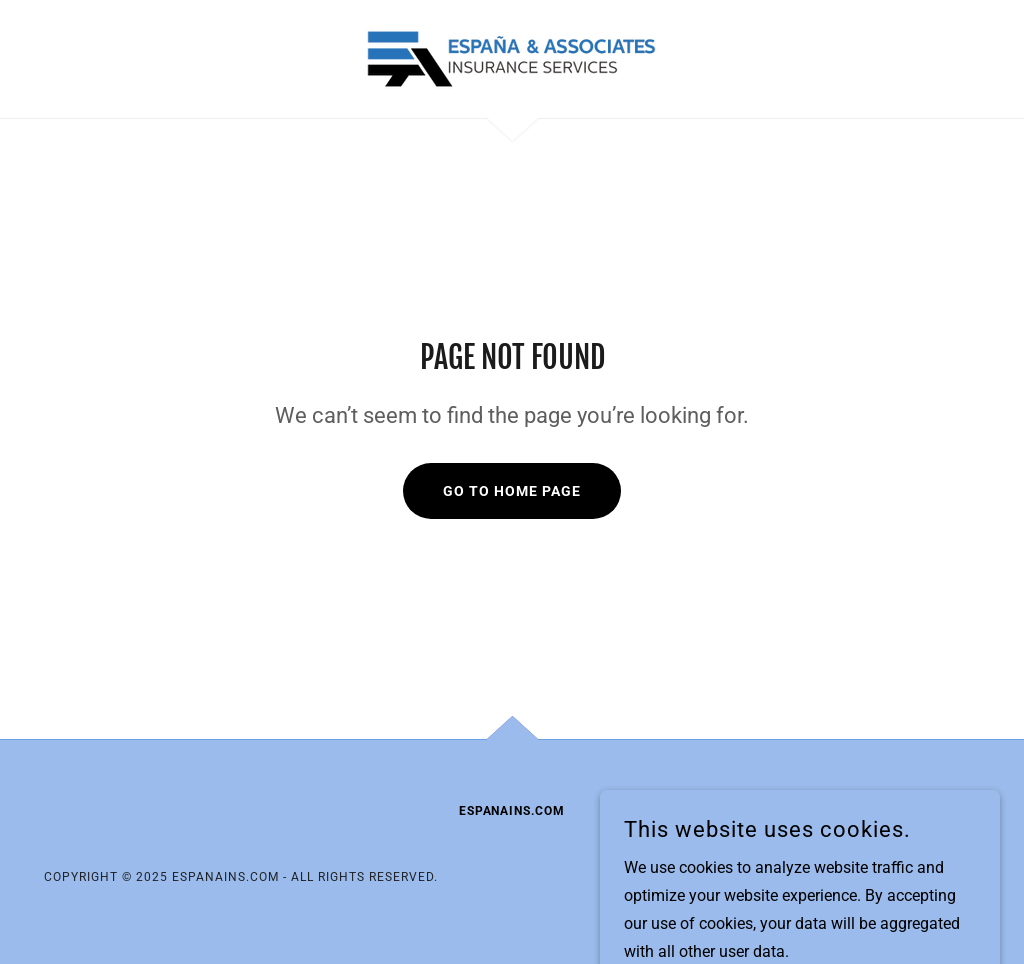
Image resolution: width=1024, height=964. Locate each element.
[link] (511, 57)
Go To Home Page (512, 491)
